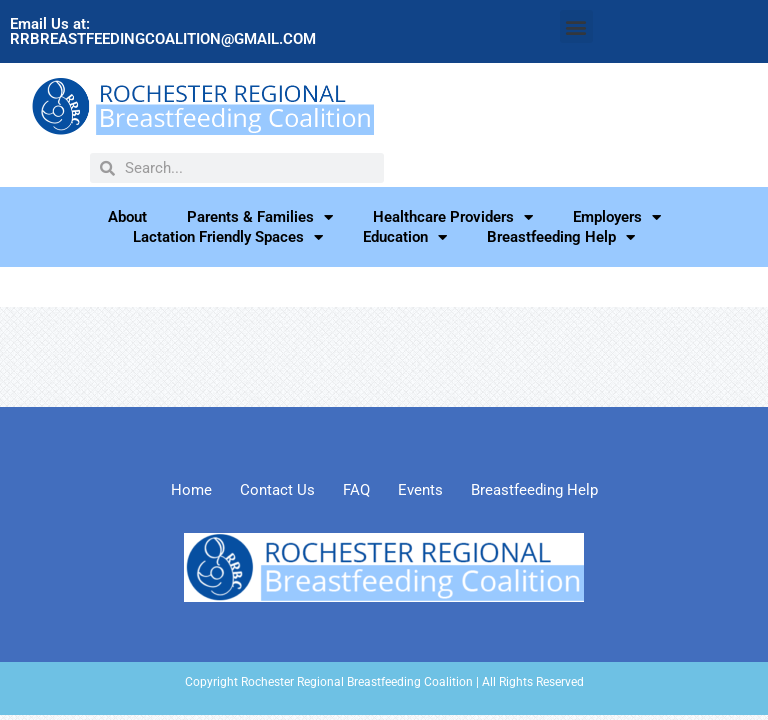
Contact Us (277, 490)
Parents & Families (260, 217)
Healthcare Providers (453, 217)
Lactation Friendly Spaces (228, 237)
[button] (576, 26)
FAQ (356, 490)
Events (420, 490)
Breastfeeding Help (561, 237)
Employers (617, 217)
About (127, 217)
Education (405, 237)
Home (191, 490)
